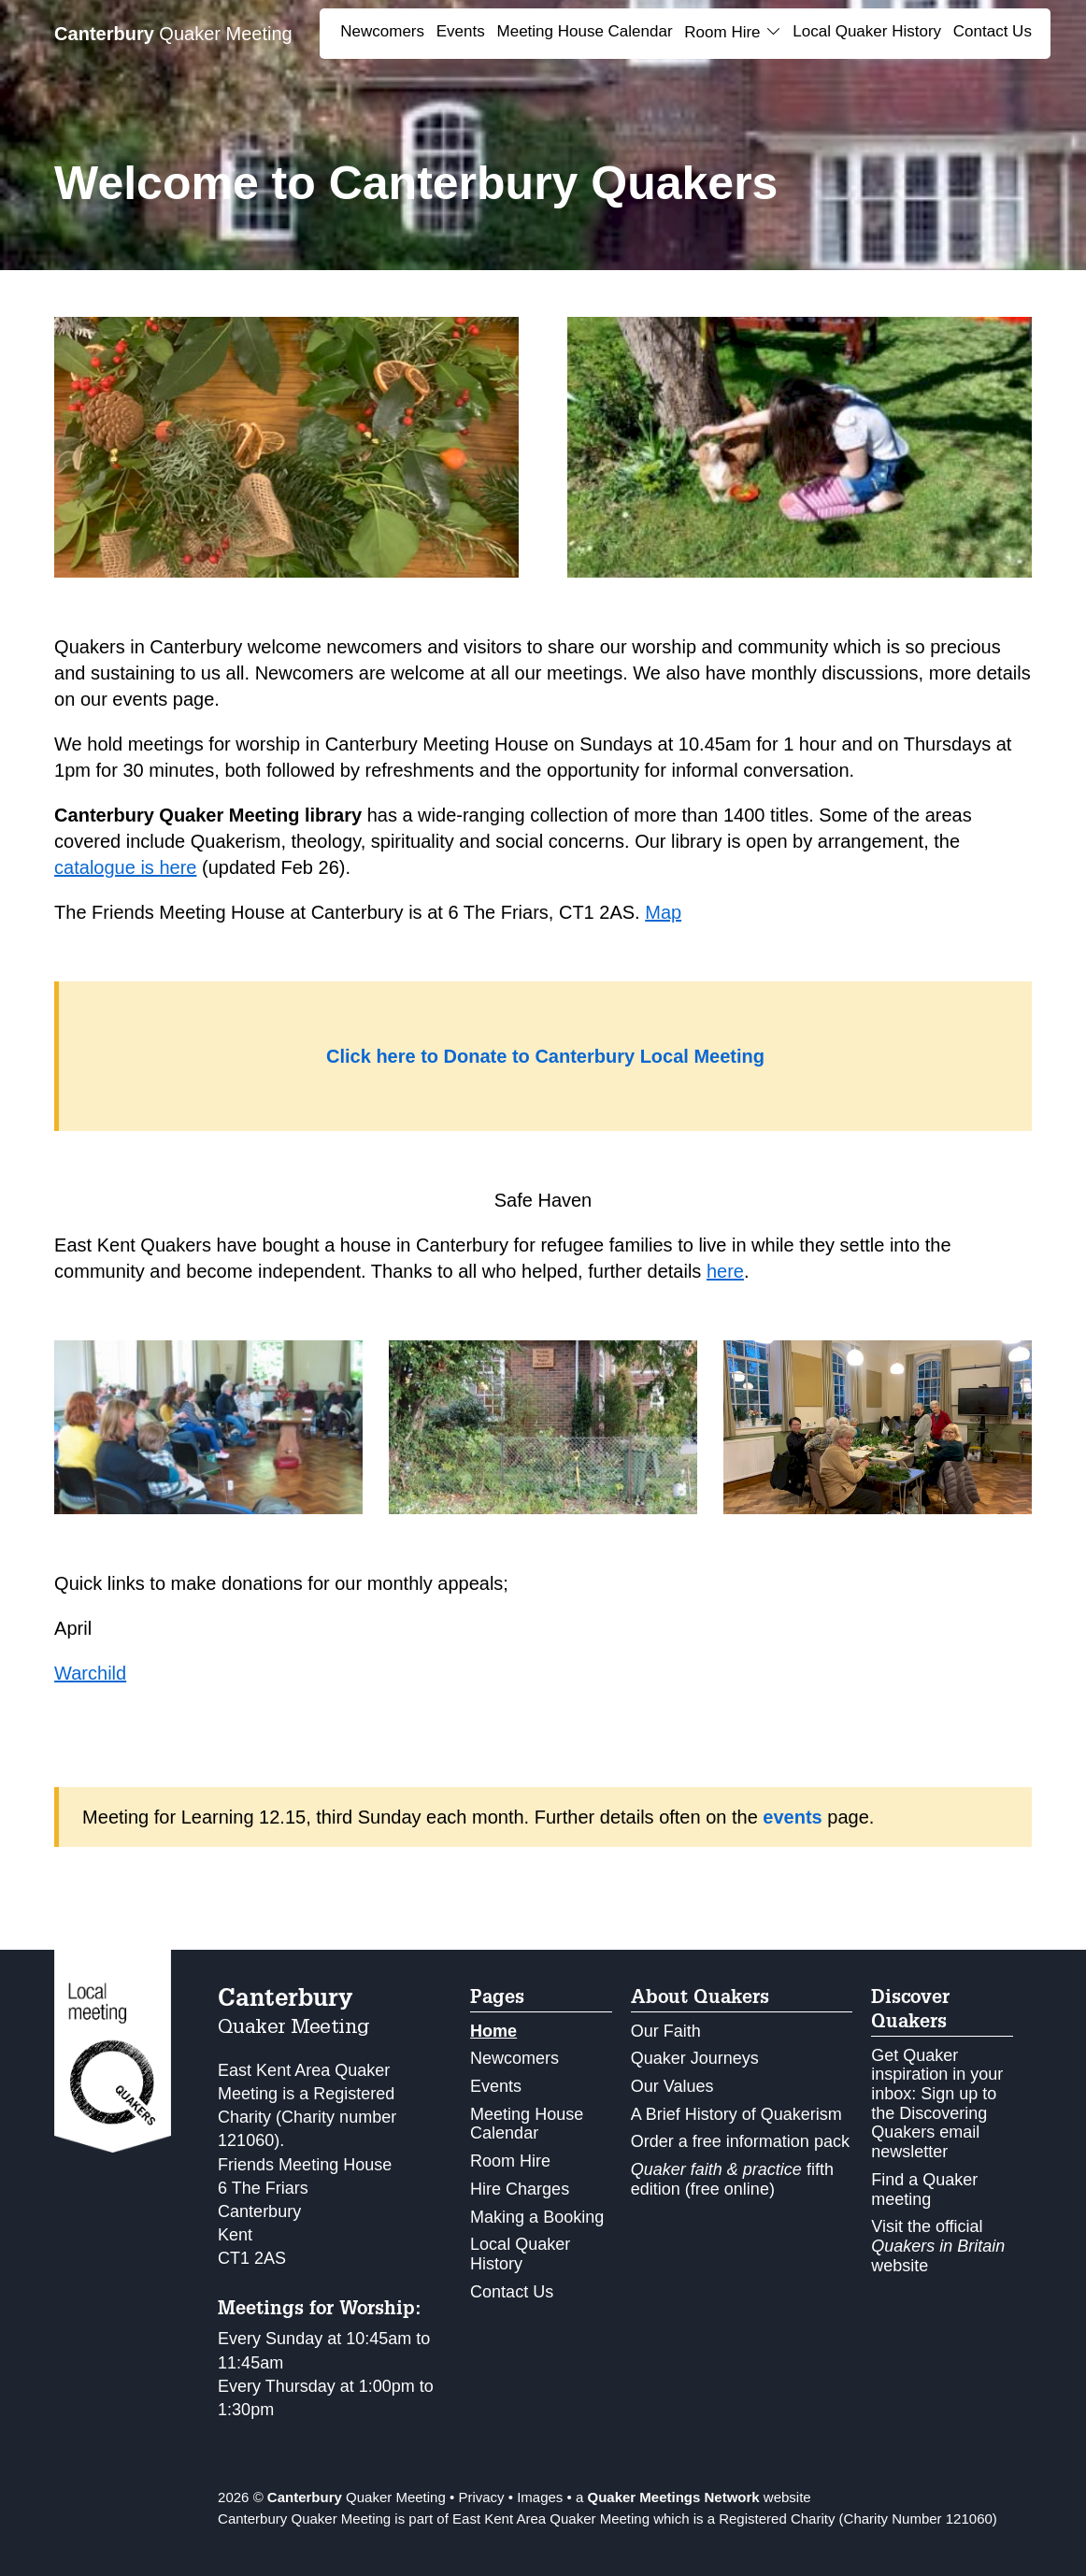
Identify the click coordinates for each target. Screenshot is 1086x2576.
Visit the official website (938, 2245)
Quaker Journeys (695, 2058)
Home (493, 2031)
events (795, 1817)
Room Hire (510, 2161)
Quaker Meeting (173, 33)
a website (693, 2497)
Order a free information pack (740, 2141)
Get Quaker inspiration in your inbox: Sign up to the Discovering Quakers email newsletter (937, 2103)
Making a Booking (537, 2217)
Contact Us (992, 31)
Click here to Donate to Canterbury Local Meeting (545, 1056)
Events (460, 31)
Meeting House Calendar (585, 31)
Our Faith (666, 2031)
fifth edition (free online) (732, 2179)
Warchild (90, 1673)
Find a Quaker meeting (924, 2189)
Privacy (481, 2497)
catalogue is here (125, 867)
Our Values (672, 2086)
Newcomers (382, 31)
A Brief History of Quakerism (736, 2114)
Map (663, 912)
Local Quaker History (867, 31)
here (725, 1271)
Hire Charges (519, 2189)
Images (540, 2497)
